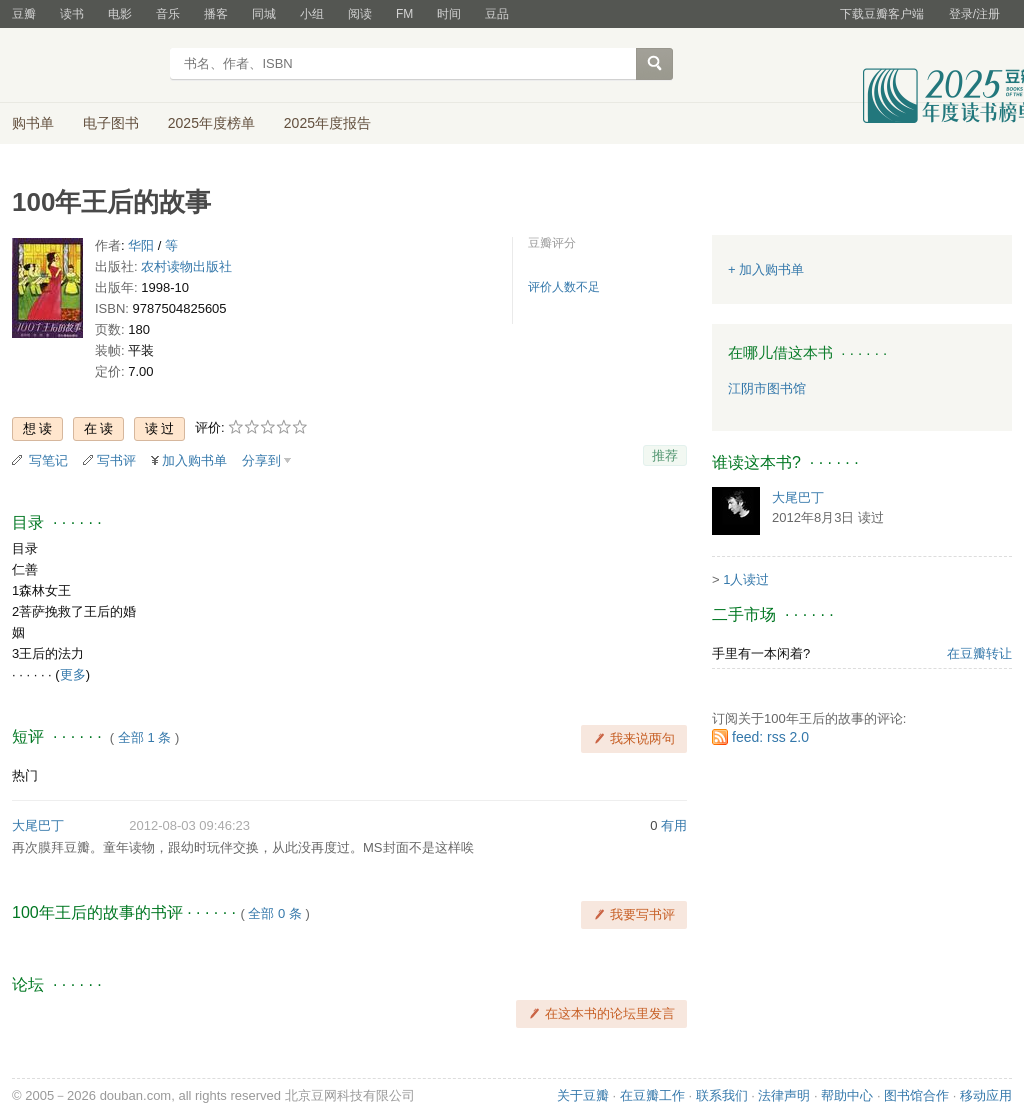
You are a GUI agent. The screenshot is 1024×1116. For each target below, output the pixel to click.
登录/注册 (974, 14)
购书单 (33, 123)
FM (404, 14)
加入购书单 (194, 460)
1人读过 (746, 579)
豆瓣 (24, 14)
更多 (73, 674)
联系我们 (722, 1095)
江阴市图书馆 (767, 388)
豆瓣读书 (84, 66)
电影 (120, 14)
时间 (449, 14)
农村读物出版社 (186, 266)
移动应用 (986, 1095)
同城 (264, 14)
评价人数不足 (564, 287)
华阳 (141, 245)
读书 (72, 14)
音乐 (168, 14)
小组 (312, 14)
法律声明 (784, 1095)
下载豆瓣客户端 (882, 14)
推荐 (665, 455)
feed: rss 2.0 (770, 737)
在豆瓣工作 (652, 1095)
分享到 (261, 460)
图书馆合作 (916, 1095)
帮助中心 (847, 1095)
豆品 (497, 14)
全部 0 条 (274, 913)
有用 (674, 825)
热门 (25, 775)
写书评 (116, 460)
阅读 (360, 14)
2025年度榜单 (211, 123)
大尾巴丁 (38, 825)
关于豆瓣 (583, 1095)
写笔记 (48, 460)
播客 (216, 14)
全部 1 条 (144, 737)
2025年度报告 (327, 123)
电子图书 (111, 123)
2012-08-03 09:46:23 (189, 825)
